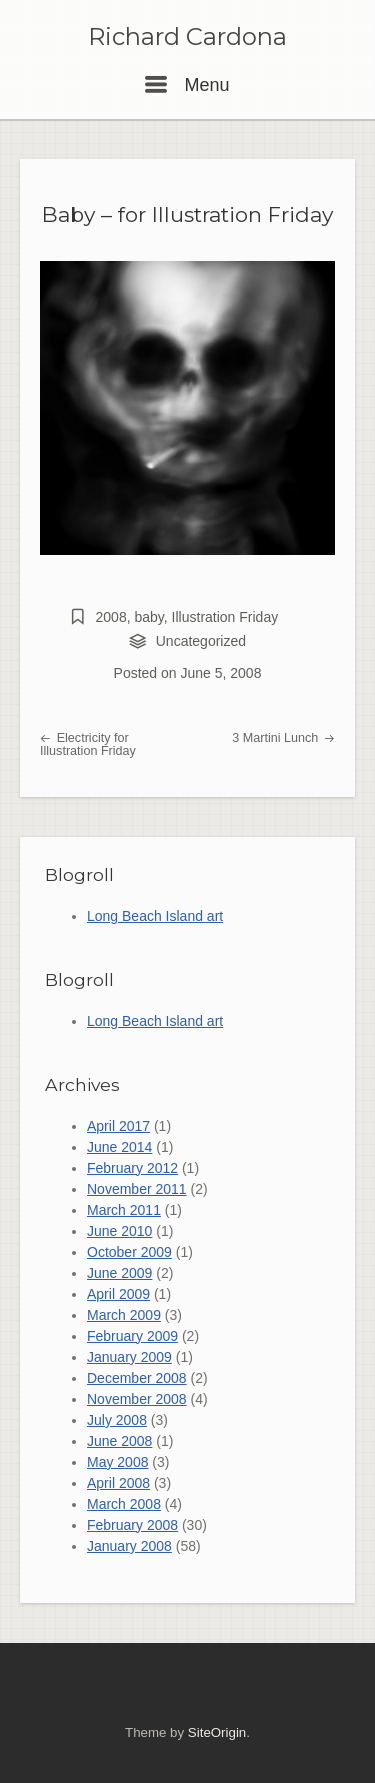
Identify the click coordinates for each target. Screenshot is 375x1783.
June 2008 (119, 1441)
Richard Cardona (187, 37)
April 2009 (118, 1294)
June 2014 (119, 1147)
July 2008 (117, 1420)
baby (148, 617)
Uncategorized (201, 641)
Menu (187, 85)
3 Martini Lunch (283, 738)
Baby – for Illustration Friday (187, 214)
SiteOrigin (217, 1732)
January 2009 (129, 1357)
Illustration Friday (225, 617)
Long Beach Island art (155, 916)
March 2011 (124, 1210)
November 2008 (137, 1399)
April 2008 (118, 1483)
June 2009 (119, 1273)
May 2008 (117, 1462)
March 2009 (124, 1315)
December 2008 (137, 1378)
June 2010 (119, 1231)
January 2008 (129, 1546)
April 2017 (118, 1126)
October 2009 (129, 1252)
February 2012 (132, 1168)
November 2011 (137, 1189)
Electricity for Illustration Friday (88, 744)
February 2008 (132, 1525)
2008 (111, 617)
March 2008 (124, 1504)
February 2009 (132, 1336)
